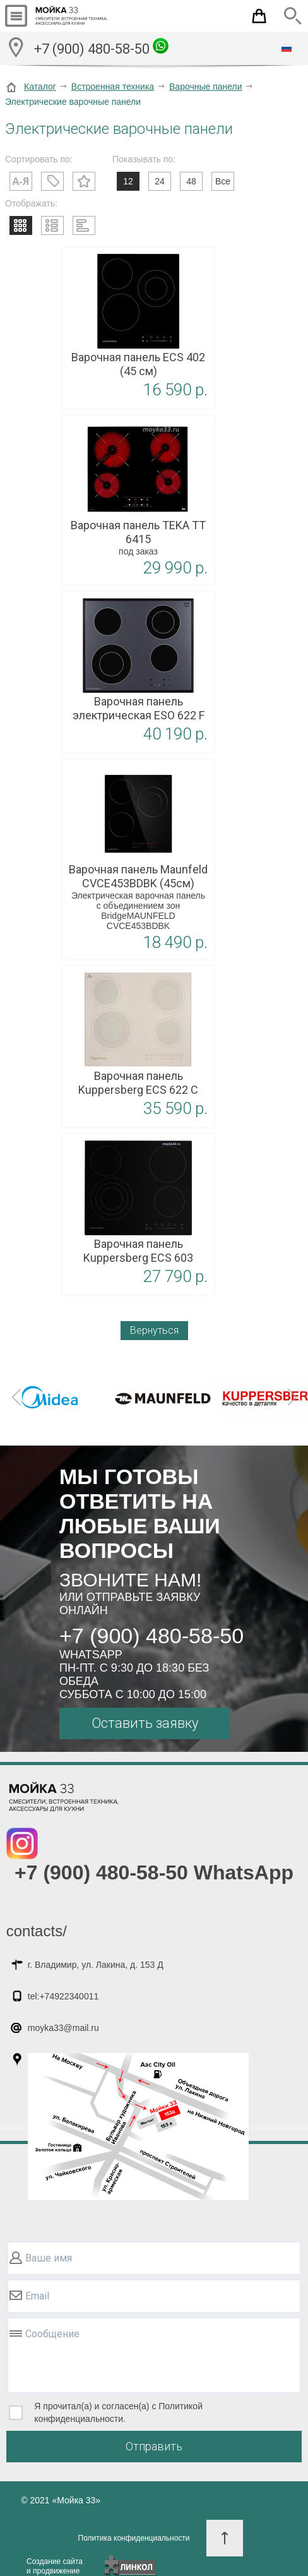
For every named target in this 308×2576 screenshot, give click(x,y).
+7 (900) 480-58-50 (101, 47)
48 (191, 181)
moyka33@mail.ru (63, 2028)
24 (160, 181)
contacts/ (36, 1930)
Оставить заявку (145, 1723)
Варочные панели (205, 86)
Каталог (40, 86)
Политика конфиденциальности (134, 2538)
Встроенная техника (112, 86)
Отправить (154, 2446)
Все (222, 181)
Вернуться (154, 1330)
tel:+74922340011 (63, 1996)
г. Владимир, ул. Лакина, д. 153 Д (95, 1965)
